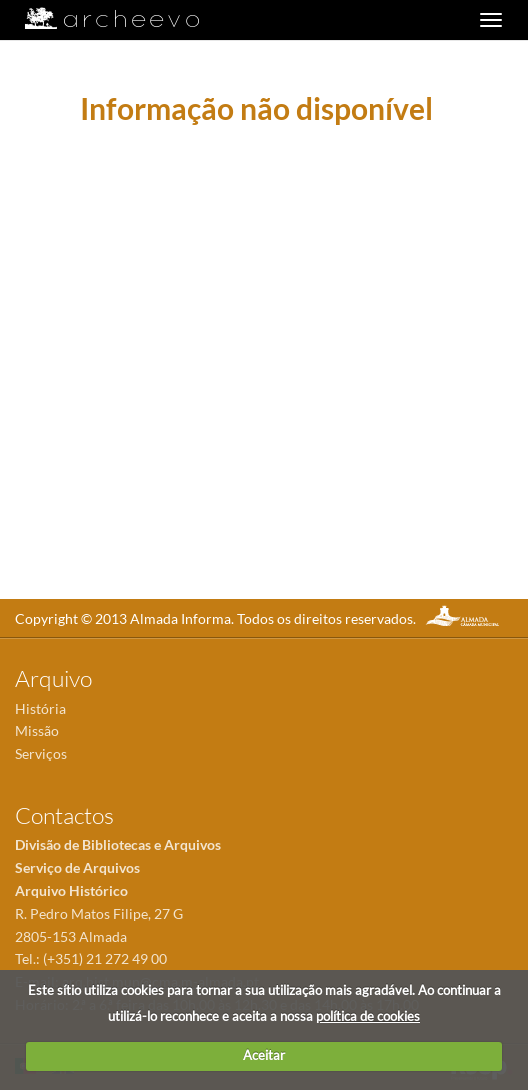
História (40, 708)
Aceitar (264, 1055)
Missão (37, 730)
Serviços (41, 753)
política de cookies (368, 1016)
